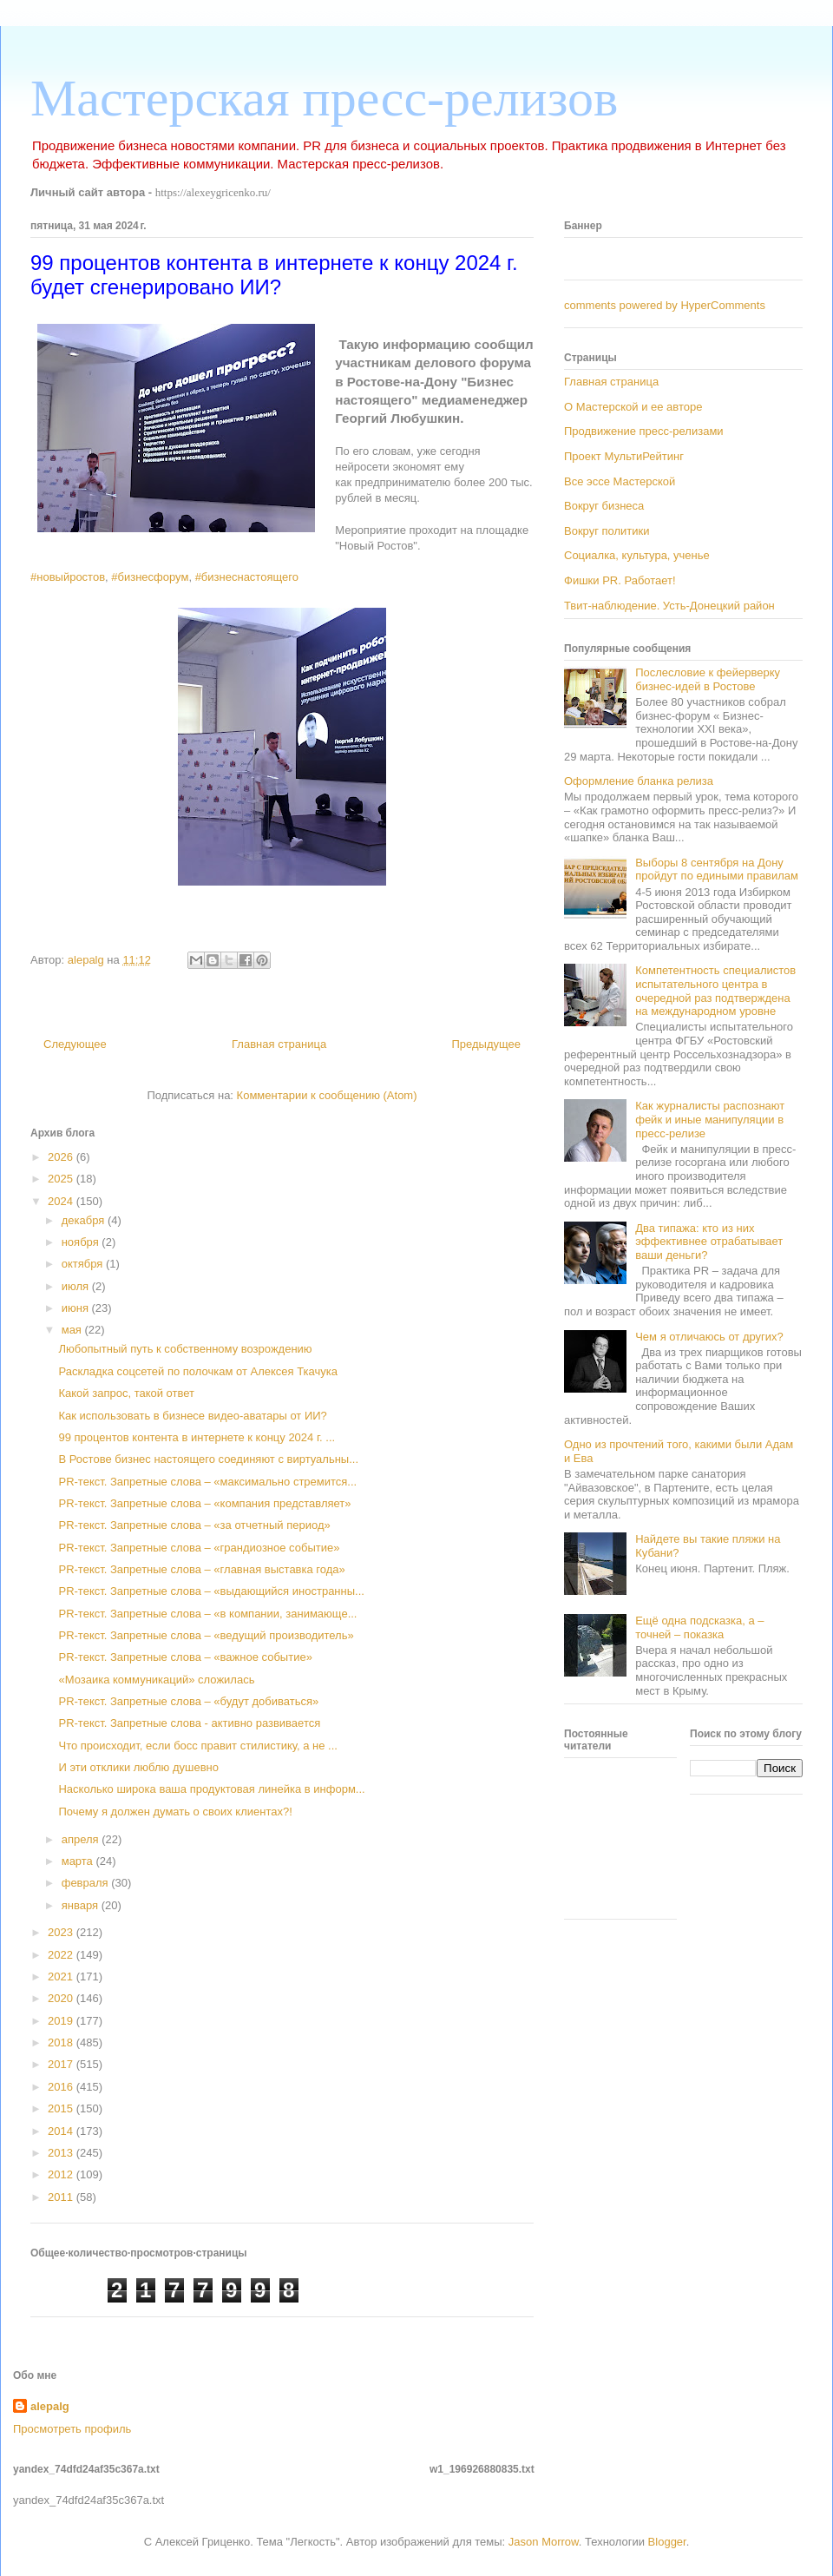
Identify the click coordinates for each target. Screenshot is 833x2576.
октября (84, 1263)
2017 (62, 2064)
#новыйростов (67, 576)
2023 (62, 1932)
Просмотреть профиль (72, 2428)
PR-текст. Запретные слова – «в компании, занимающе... (207, 1613)
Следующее (75, 1044)
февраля (87, 1882)
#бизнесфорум (149, 576)
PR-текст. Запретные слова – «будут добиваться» (188, 1701)
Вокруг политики (607, 530)
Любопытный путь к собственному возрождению (185, 1348)
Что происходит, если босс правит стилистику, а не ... (197, 1745)
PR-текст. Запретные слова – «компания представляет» (204, 1503)
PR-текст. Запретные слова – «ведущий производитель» (205, 1635)
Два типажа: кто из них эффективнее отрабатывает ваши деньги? (709, 1242)
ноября (82, 1241)
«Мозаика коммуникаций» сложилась (156, 1679)
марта (79, 1861)
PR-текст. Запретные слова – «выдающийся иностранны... (211, 1591)
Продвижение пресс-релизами (644, 431)
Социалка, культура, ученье (637, 555)
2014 (62, 2131)
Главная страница (279, 1044)
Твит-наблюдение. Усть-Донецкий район (669, 605)
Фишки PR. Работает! (620, 580)
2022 (62, 1954)
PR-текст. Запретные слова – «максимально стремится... (207, 1481)
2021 (62, 1976)
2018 (62, 2042)
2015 (62, 2108)
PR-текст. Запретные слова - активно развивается (189, 1722)
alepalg (49, 2406)
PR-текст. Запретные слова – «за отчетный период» (194, 1525)
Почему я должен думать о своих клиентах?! (175, 1811)
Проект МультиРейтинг (624, 456)
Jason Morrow (543, 2541)
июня (77, 1307)
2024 (62, 1201)
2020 (62, 1998)
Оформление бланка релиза (638, 780)
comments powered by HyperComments (664, 305)
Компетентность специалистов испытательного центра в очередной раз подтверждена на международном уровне (715, 991)
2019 (62, 2020)
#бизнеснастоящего (246, 576)
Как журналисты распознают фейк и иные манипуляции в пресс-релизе (709, 1119)
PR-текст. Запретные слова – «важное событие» (185, 1657)
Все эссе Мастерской (619, 481)
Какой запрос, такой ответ (126, 1393)
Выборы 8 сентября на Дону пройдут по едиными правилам (716, 869)
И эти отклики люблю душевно (138, 1767)
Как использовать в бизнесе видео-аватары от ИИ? (192, 1415)
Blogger (667, 2541)
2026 (62, 1156)
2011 (62, 2197)
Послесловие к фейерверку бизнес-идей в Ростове (707, 679)
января (82, 1905)
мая (73, 1329)
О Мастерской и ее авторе (633, 406)
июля (77, 1286)
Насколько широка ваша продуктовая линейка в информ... (211, 1788)
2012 (62, 2174)
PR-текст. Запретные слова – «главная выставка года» (201, 1569)
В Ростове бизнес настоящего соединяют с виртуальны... (208, 1459)
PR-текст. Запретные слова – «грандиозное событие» (198, 1547)
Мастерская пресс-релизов (324, 98)
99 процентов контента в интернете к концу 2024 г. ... (196, 1437)
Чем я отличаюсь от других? (709, 1336)
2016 (62, 2086)
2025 (62, 1178)
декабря (85, 1220)
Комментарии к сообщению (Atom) (327, 1095)
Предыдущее (486, 1044)
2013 (62, 2152)
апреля (82, 1839)
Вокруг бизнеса (604, 505)
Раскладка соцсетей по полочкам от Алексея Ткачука (197, 1371)
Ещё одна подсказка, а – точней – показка (699, 1627)
